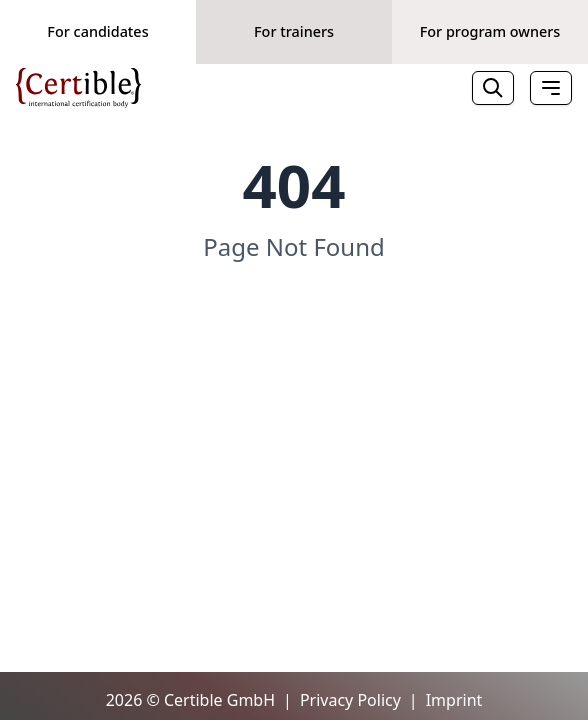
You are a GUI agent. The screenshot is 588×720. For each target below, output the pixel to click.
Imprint (454, 700)
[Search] (493, 88)
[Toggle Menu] (551, 88)
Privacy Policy (350, 700)
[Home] (78, 88)
